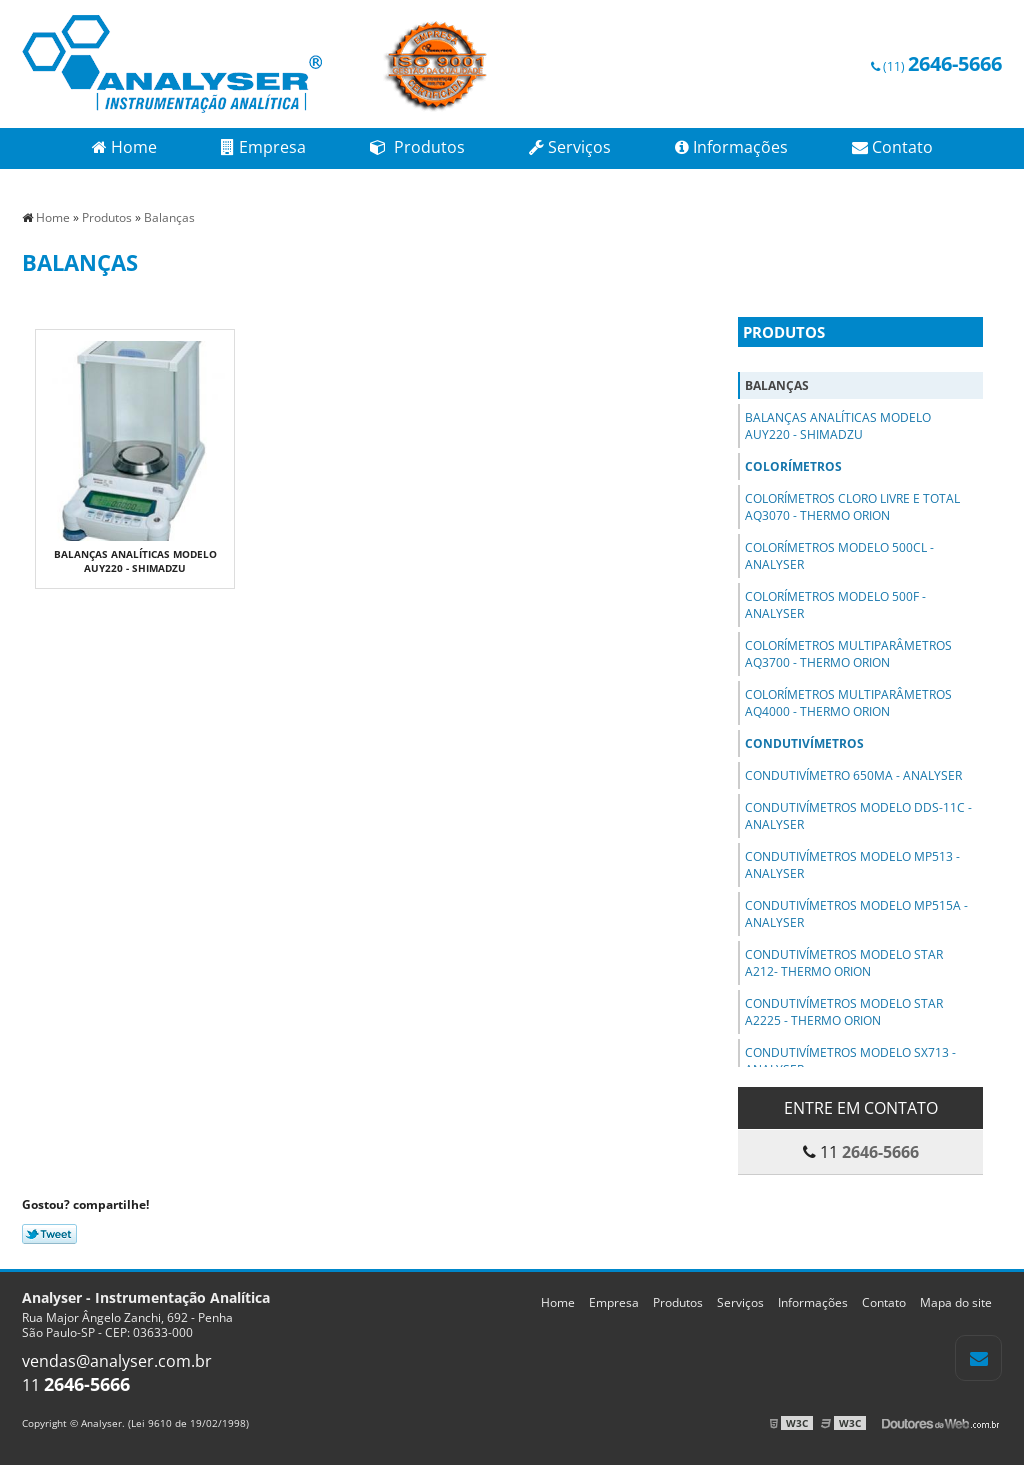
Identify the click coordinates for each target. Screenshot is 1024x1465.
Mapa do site (956, 1302)
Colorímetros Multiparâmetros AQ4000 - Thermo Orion (848, 703)
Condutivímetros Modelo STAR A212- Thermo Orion (844, 963)
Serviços (570, 147)
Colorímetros (793, 466)
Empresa (263, 147)
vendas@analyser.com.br (117, 1361)
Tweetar (49, 1234)
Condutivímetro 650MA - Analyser (853, 775)
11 (76, 1385)
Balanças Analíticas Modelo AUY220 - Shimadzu (135, 561)
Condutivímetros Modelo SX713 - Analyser (850, 1061)
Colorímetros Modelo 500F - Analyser (835, 605)
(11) (936, 66)
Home (124, 147)
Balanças (777, 385)
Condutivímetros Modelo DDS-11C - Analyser (858, 816)
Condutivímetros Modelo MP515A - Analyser (856, 914)
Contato (892, 147)
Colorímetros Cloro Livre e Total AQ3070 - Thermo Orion (852, 507)
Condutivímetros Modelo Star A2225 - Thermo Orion (844, 1012)
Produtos (417, 147)
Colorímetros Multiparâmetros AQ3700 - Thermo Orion (848, 654)
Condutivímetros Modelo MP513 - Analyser (852, 865)
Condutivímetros (804, 743)
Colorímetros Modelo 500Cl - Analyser (839, 556)
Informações (731, 147)
